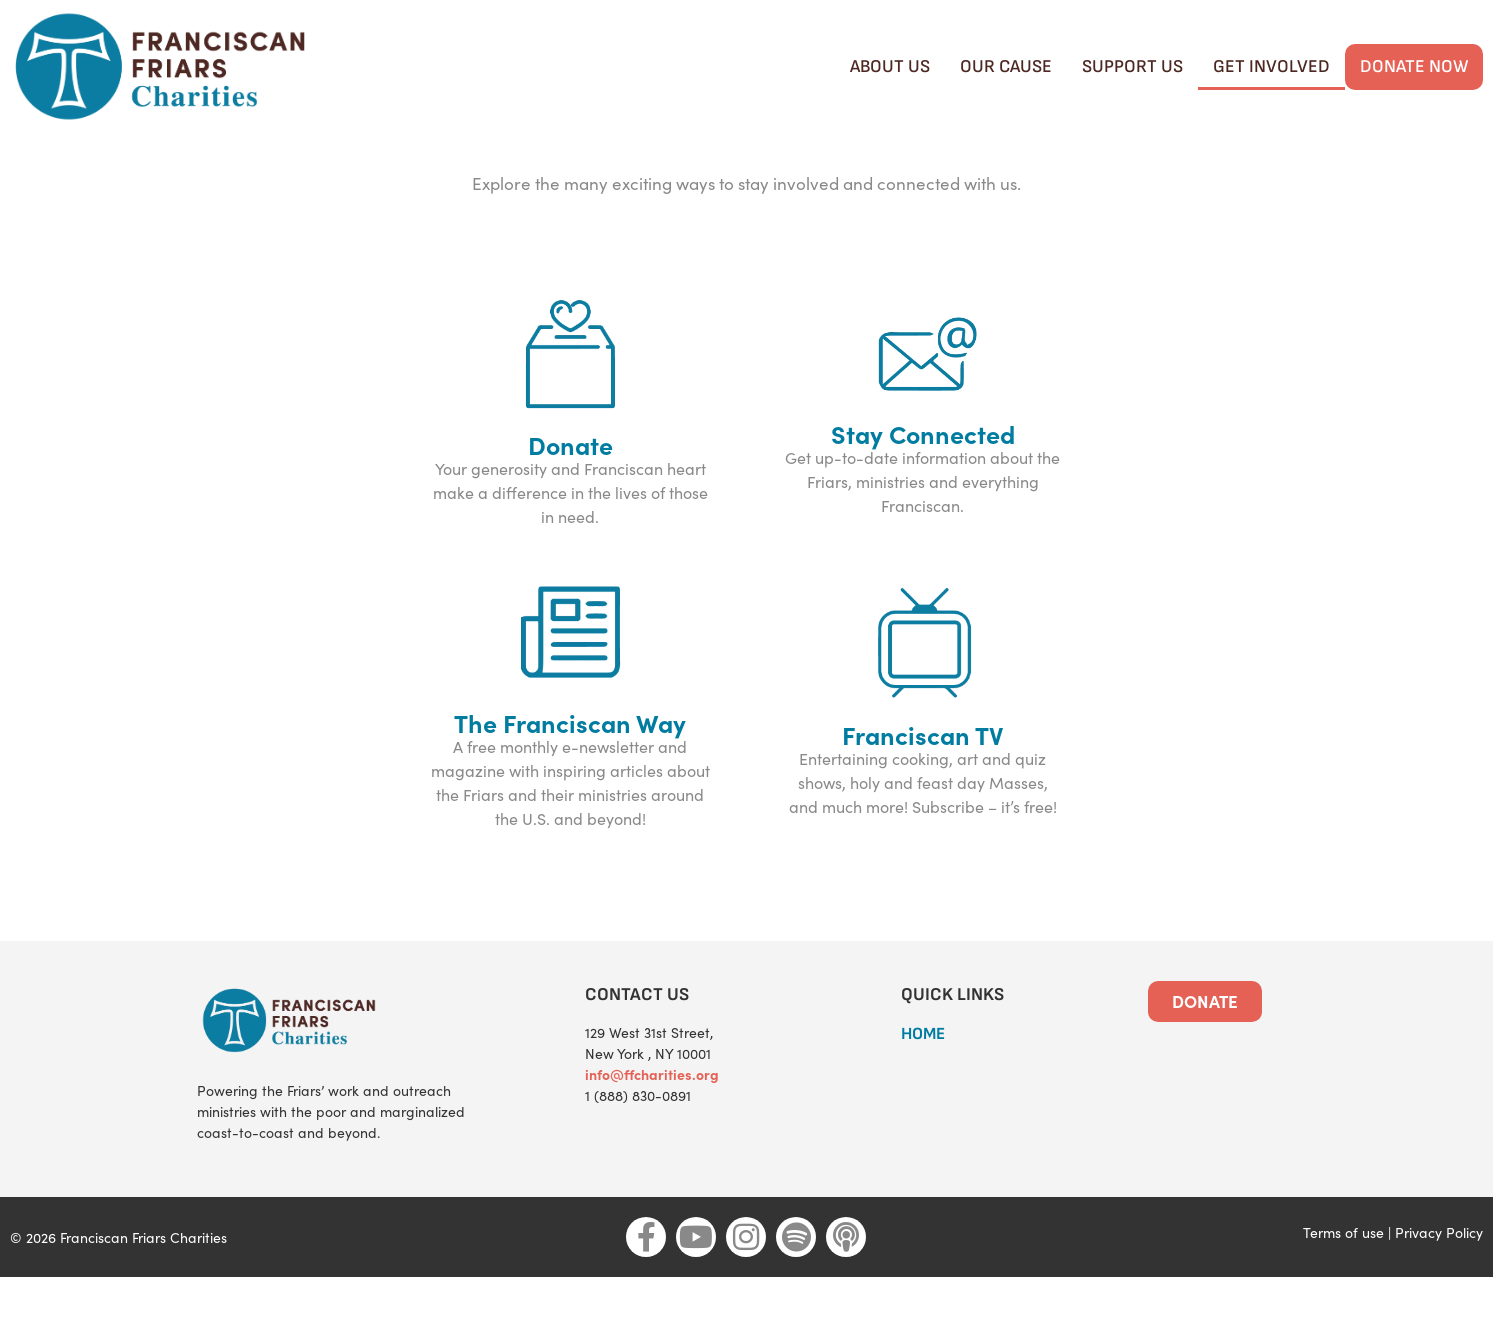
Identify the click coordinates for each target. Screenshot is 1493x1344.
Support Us (1132, 66)
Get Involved (1271, 66)
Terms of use (1343, 1299)
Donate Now (1414, 66)
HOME (923, 1102)
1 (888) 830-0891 (638, 1163)
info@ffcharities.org (652, 1142)
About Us (890, 66)
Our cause (1006, 66)
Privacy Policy (1439, 1299)
